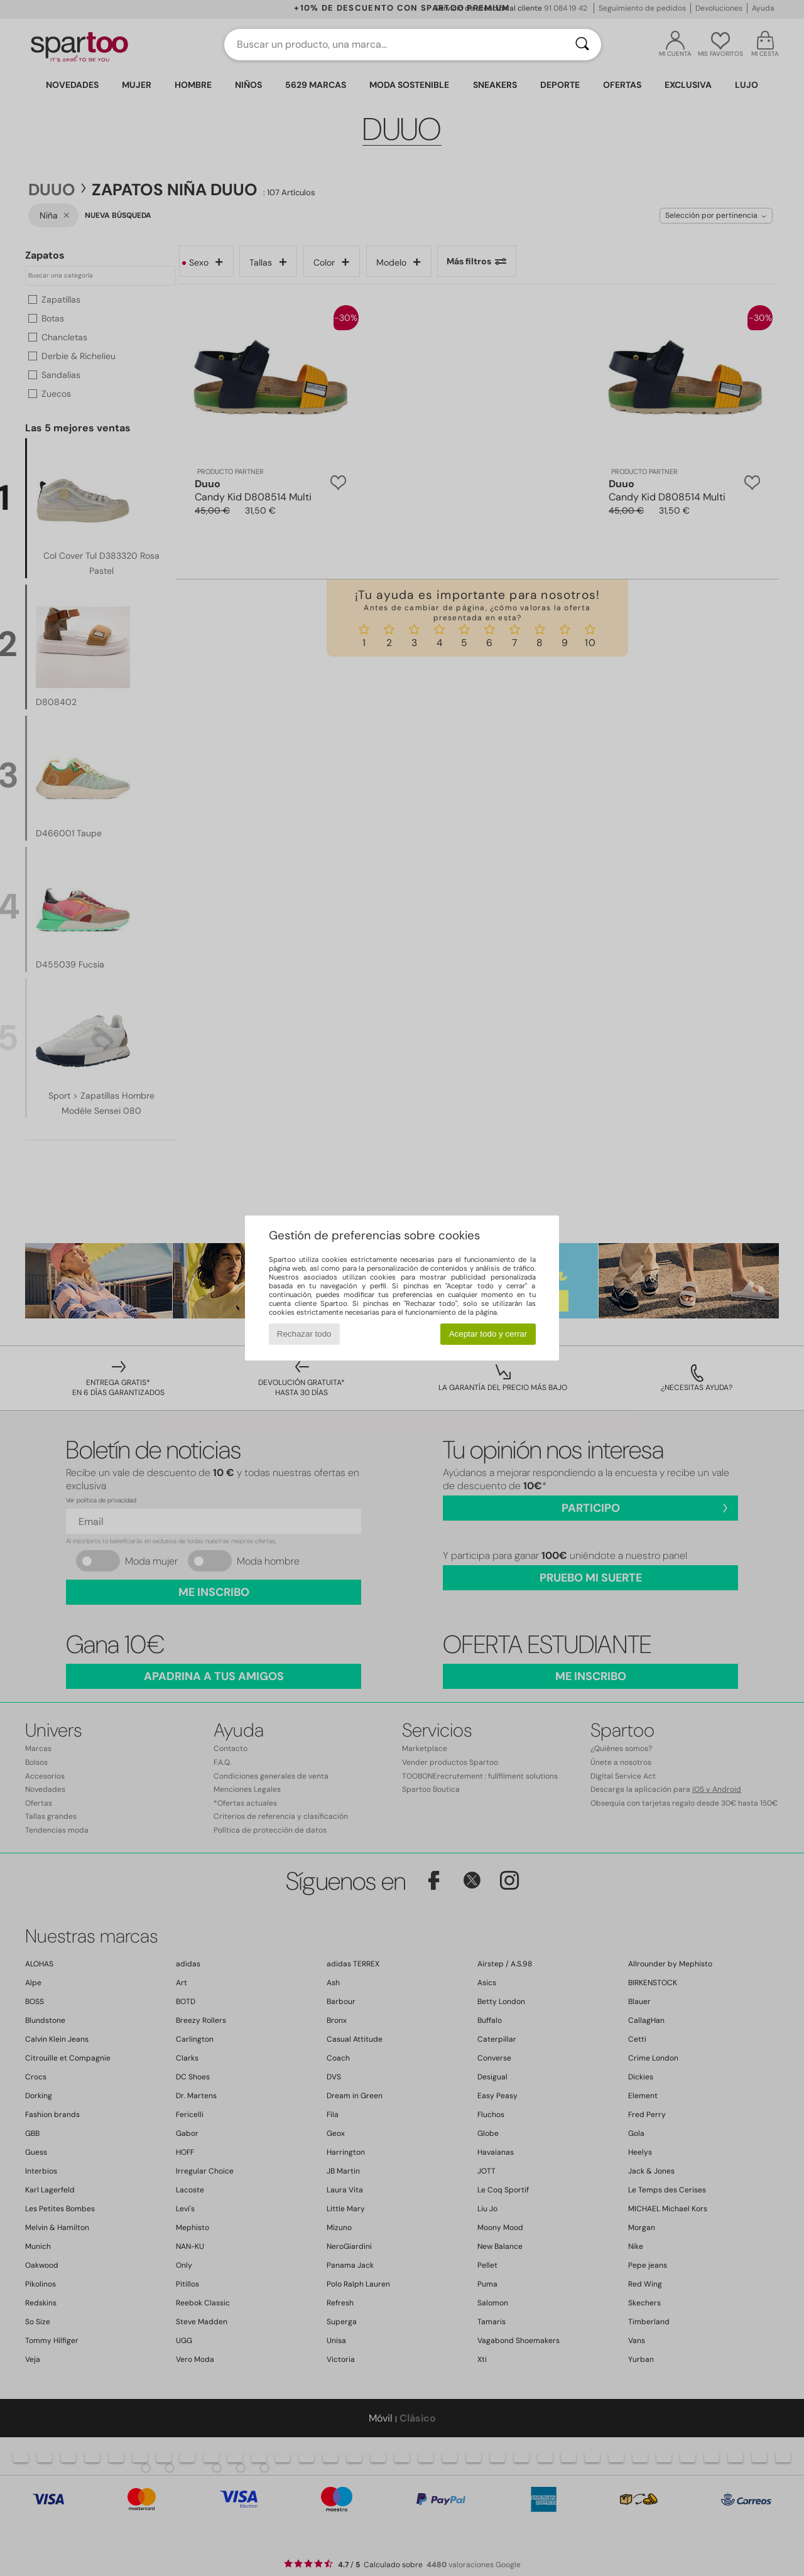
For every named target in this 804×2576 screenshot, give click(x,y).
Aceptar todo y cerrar (488, 1334)
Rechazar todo (304, 1334)
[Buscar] (582, 44)
